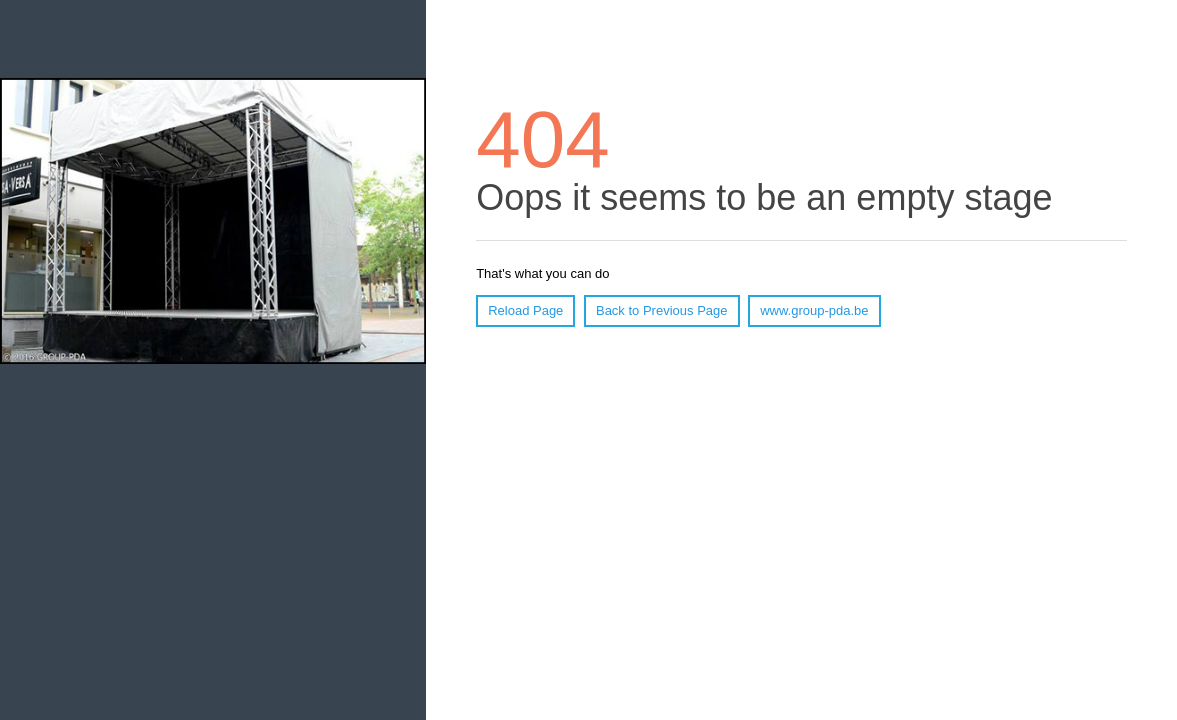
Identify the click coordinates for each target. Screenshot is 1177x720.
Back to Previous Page (662, 310)
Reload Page (525, 310)
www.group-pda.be (814, 310)
